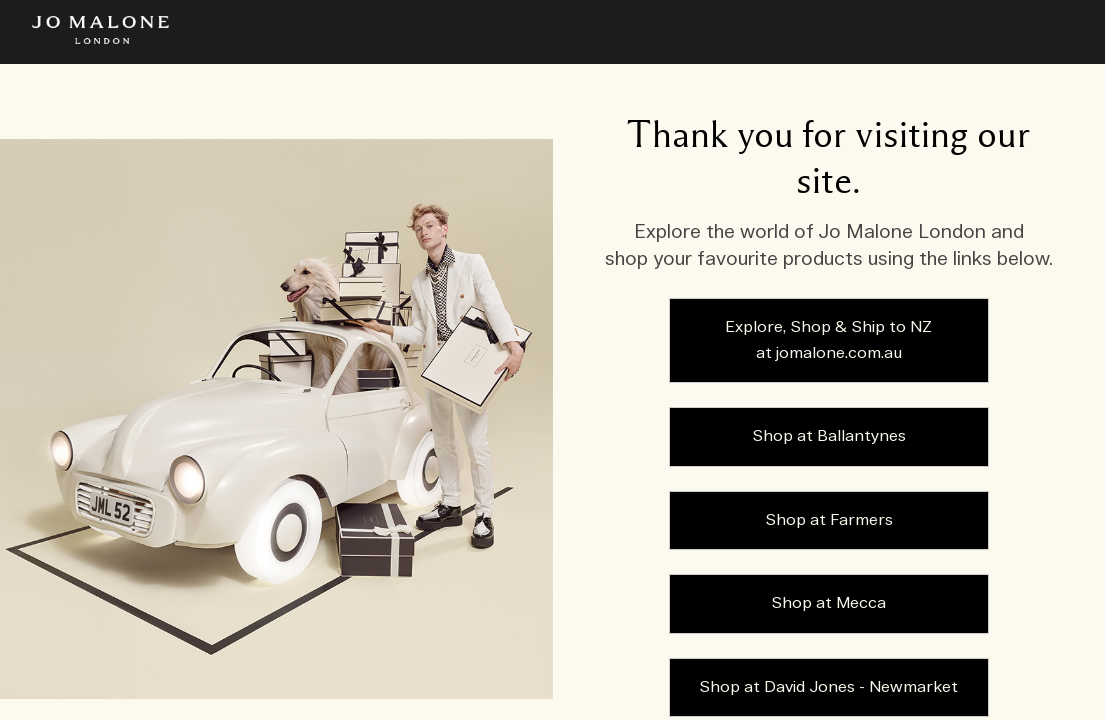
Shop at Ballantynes (829, 436)
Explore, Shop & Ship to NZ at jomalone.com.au (828, 340)
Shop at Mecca (828, 603)
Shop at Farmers (829, 520)
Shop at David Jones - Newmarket (828, 687)
